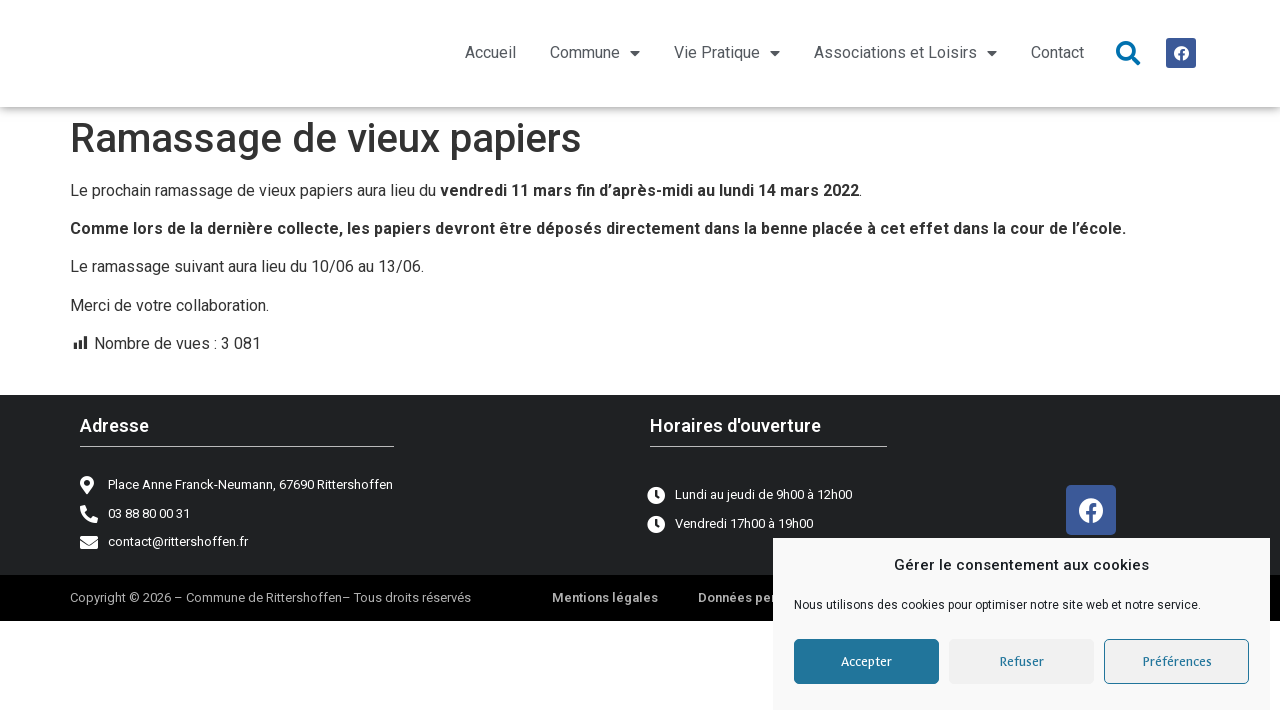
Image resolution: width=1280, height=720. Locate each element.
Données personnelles (767, 597)
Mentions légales (605, 597)
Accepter (866, 661)
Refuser (1021, 661)
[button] (1128, 53)
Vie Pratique (727, 53)
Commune (595, 53)
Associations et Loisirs (905, 53)
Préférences (1177, 661)
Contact (1057, 52)
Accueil (490, 52)
